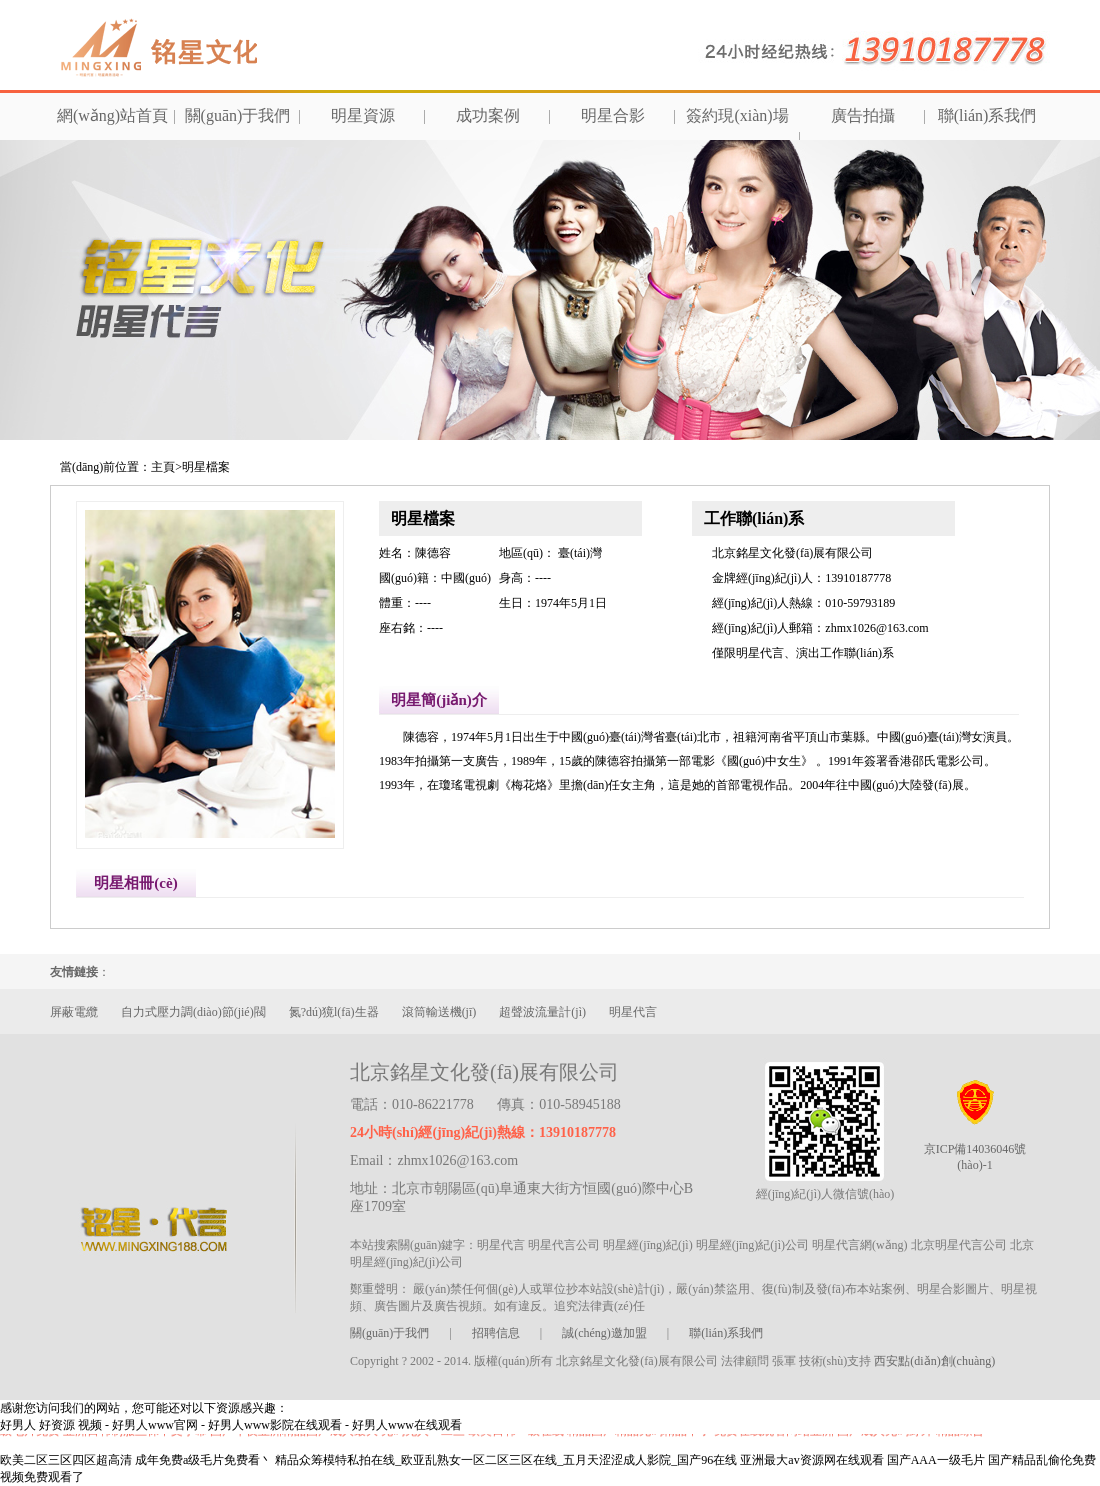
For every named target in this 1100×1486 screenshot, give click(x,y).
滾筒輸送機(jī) (439, 1012)
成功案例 (488, 115)
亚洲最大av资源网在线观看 (811, 1460)
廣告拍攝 (863, 115)
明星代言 (633, 1012)
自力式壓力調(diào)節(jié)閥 (193, 1012)
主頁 (163, 467)
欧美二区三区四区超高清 (66, 1460)
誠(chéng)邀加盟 (604, 1333)
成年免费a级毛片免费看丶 (203, 1460)
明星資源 (363, 115)
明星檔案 (206, 467)
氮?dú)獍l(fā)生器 (334, 1012)
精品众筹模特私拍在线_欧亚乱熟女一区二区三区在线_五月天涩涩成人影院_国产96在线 (506, 1460)
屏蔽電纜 (74, 1012)
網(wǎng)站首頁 (112, 115)
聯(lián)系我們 (987, 115)
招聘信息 (496, 1333)
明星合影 (613, 115)
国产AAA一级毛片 (936, 1460)
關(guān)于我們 (238, 115)
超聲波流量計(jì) (542, 1012)
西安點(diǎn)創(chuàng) (934, 1361)
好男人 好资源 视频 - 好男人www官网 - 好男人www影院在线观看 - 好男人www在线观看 (231, 1425)
